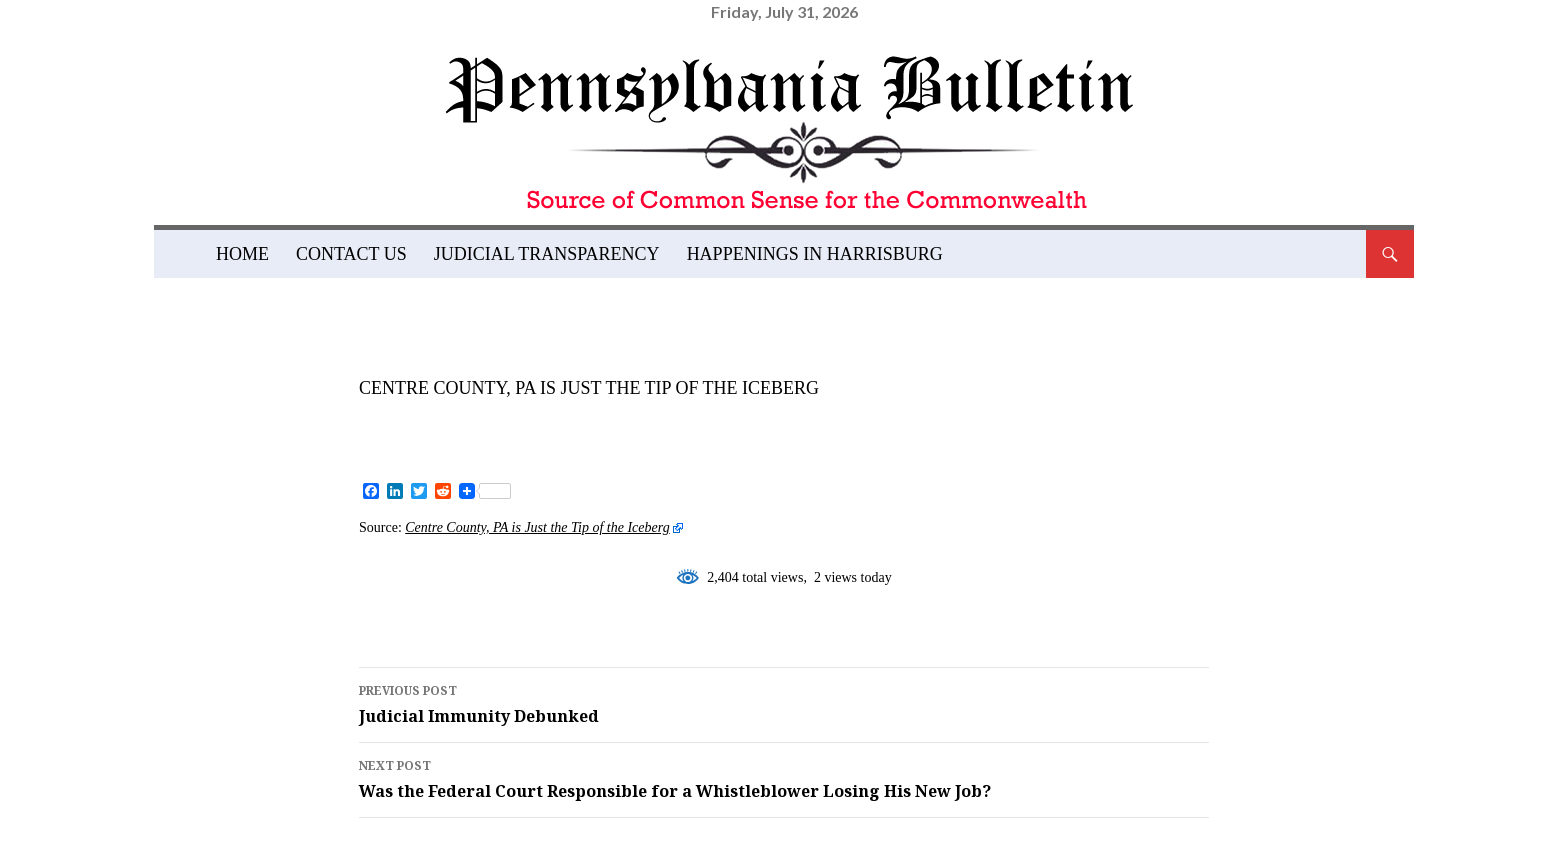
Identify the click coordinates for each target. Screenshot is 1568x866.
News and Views (434, 360)
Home (242, 254)
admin (534, 421)
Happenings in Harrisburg (815, 254)
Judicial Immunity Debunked (784, 703)
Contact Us (351, 254)
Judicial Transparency (547, 254)
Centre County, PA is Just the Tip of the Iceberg (537, 527)
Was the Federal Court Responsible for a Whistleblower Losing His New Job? (784, 778)
